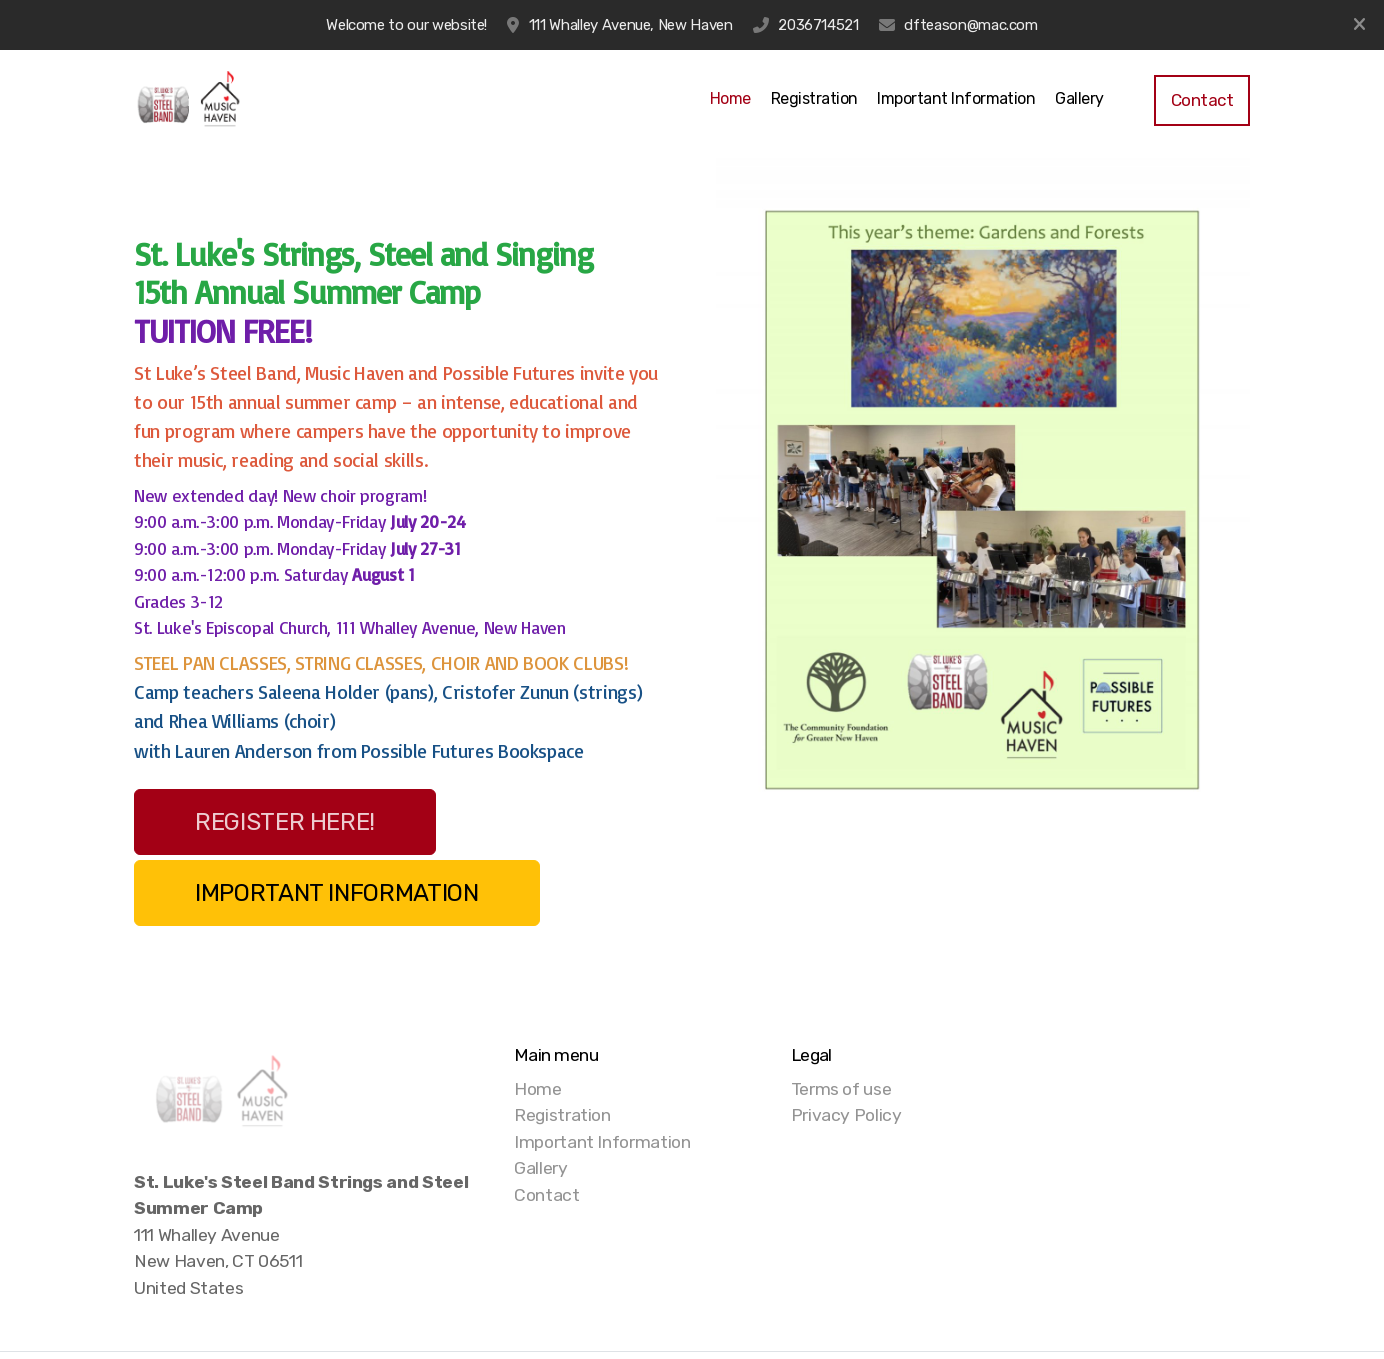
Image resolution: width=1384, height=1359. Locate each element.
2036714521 (818, 25)
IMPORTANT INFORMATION (337, 893)
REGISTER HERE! (285, 822)
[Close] (1359, 25)
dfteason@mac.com (970, 25)
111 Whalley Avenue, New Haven (631, 25)
